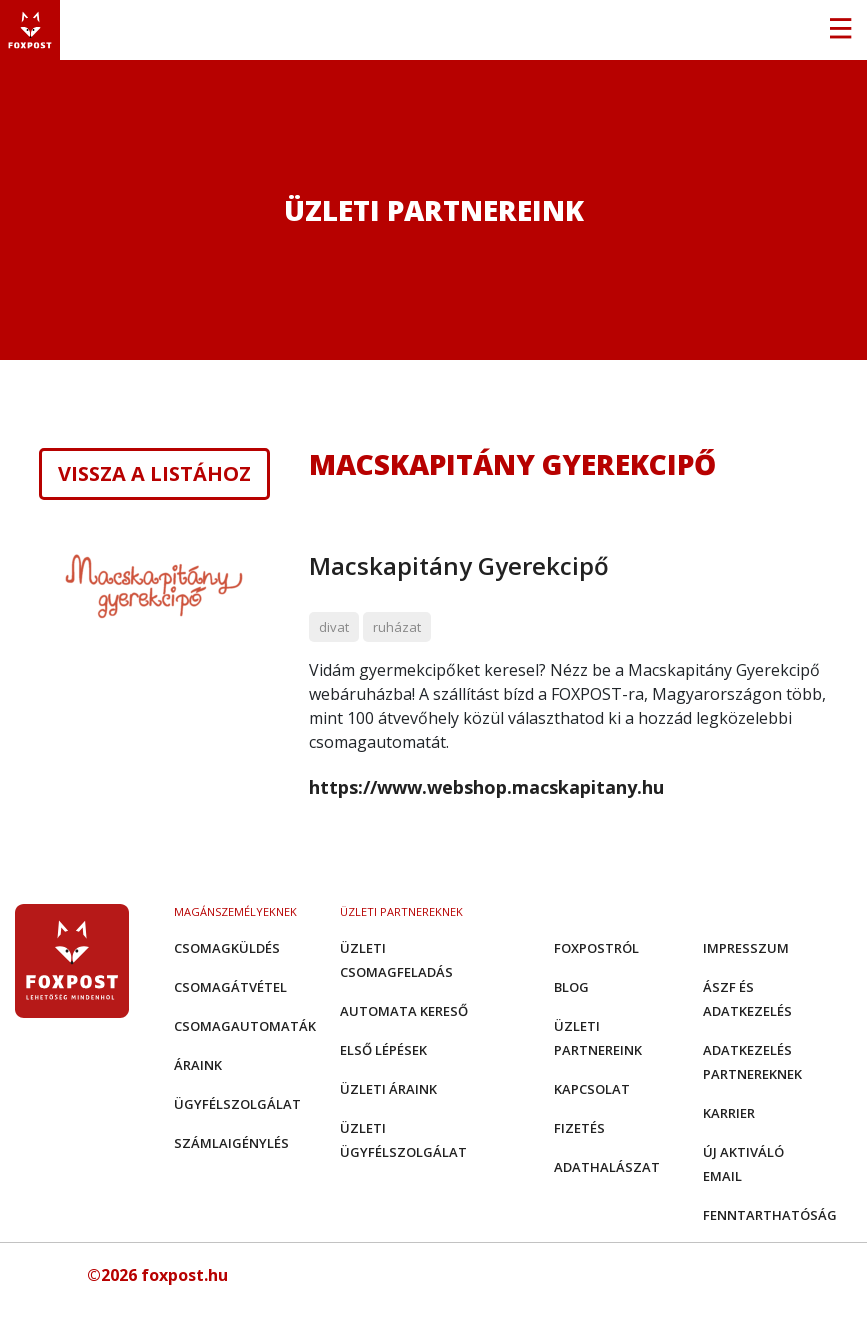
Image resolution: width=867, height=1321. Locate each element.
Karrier (729, 1113)
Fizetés (579, 1128)
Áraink (198, 1065)
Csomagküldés (227, 948)
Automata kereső (404, 1011)
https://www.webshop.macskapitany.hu (486, 787)
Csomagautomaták (245, 1026)
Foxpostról (596, 948)
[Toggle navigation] (840, 30)
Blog (571, 987)
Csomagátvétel (230, 987)
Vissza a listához (154, 474)
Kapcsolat (592, 1089)
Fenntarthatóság (770, 1215)
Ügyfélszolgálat (237, 1104)
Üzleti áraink (388, 1089)
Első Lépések (383, 1050)
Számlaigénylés (231, 1143)
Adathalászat (607, 1167)
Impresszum (746, 948)
